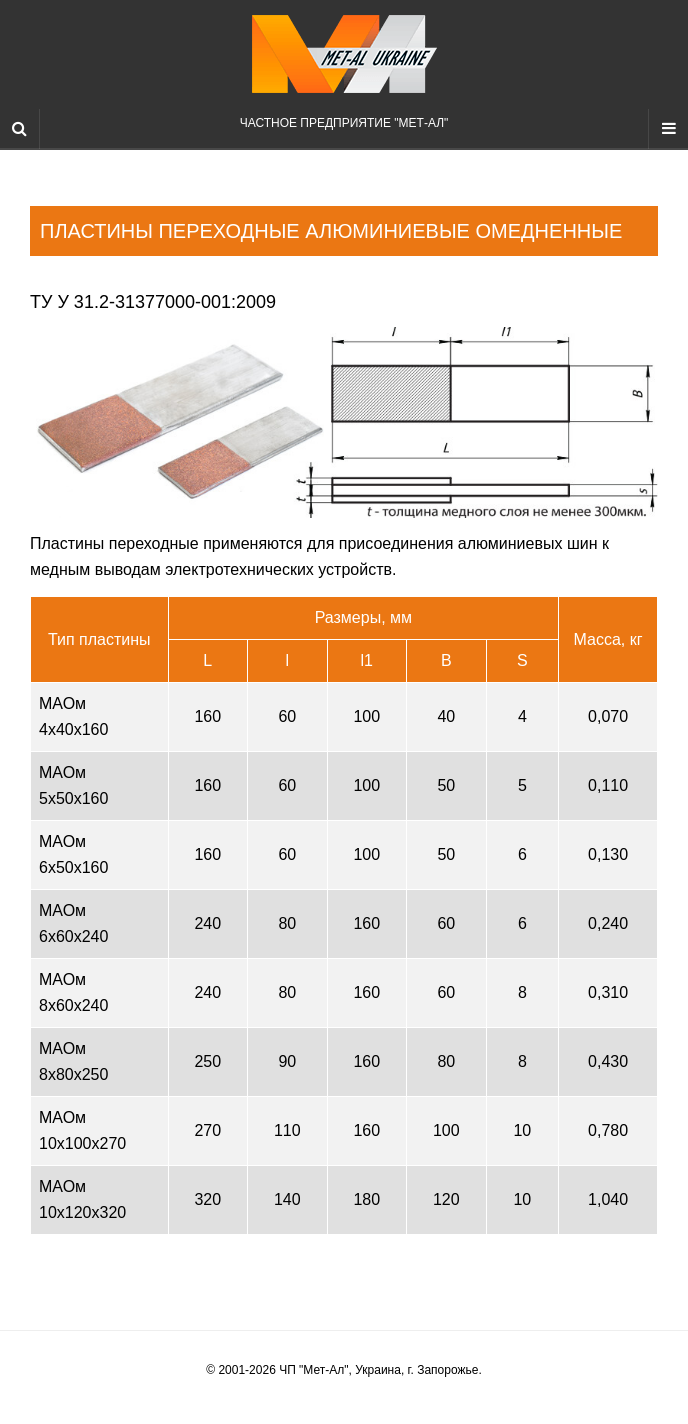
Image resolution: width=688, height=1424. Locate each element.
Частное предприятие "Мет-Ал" (344, 72)
